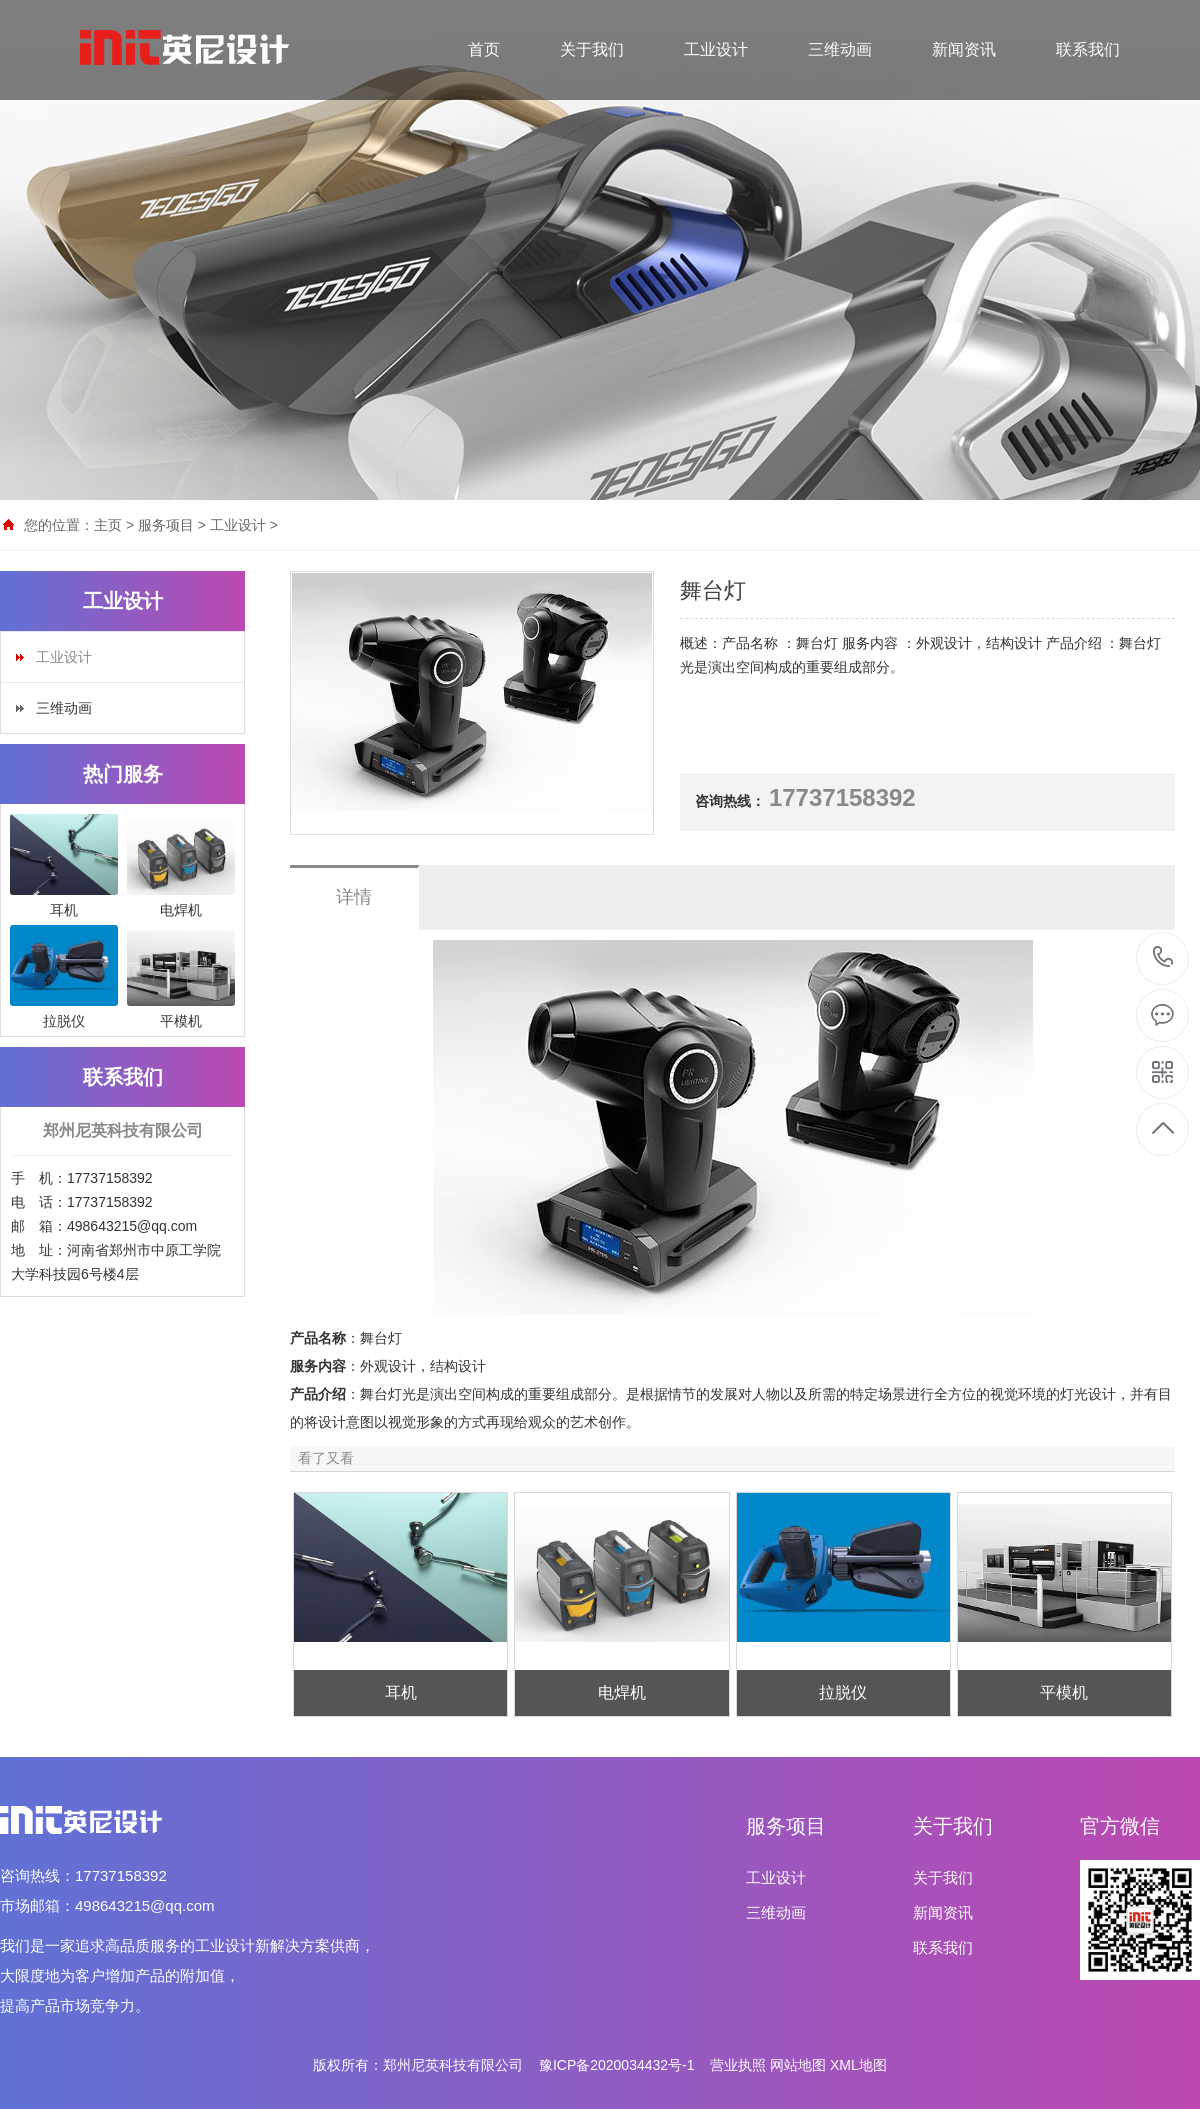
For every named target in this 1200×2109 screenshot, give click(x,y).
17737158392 (1163, 957)
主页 (108, 525)
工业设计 (716, 49)
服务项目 (166, 525)
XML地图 (858, 2065)
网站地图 (798, 2065)
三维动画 (840, 49)
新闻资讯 (964, 49)
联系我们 (1088, 49)
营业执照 (738, 2065)
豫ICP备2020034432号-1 (617, 2065)
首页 (484, 49)
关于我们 (592, 49)
